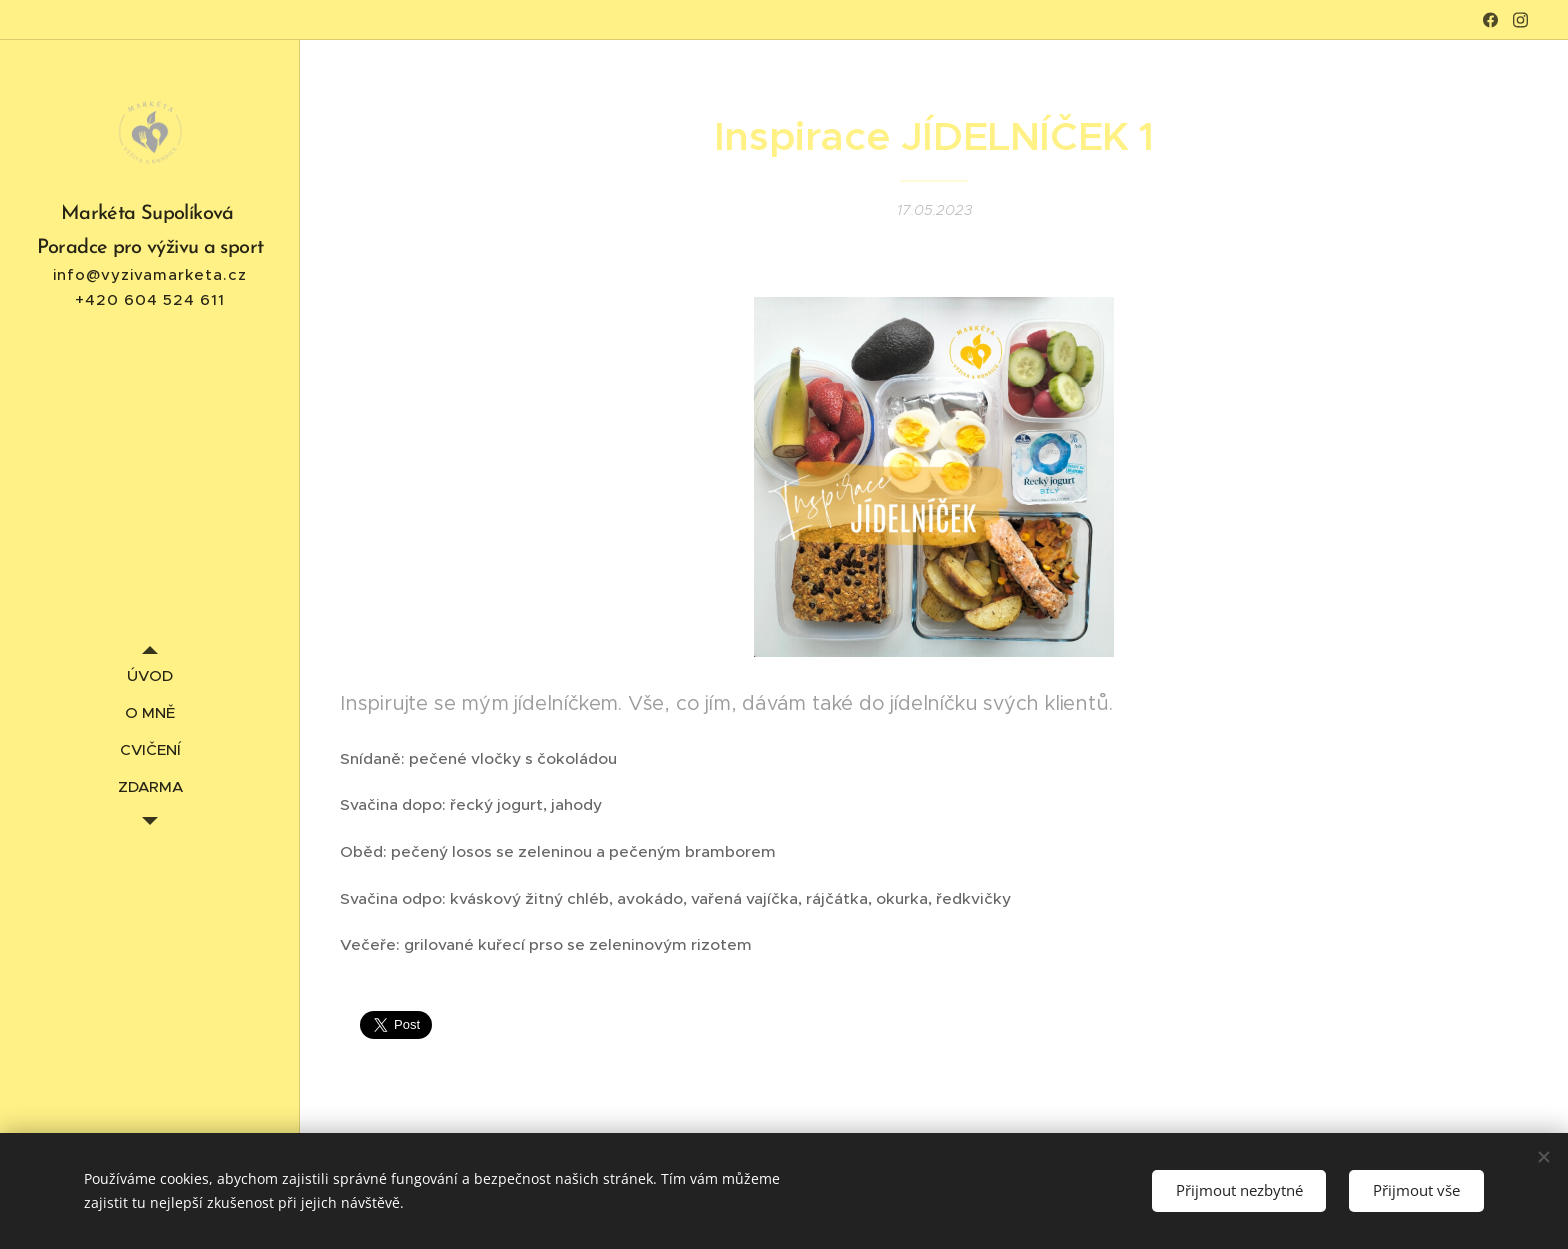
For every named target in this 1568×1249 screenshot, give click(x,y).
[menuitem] (150, 675)
